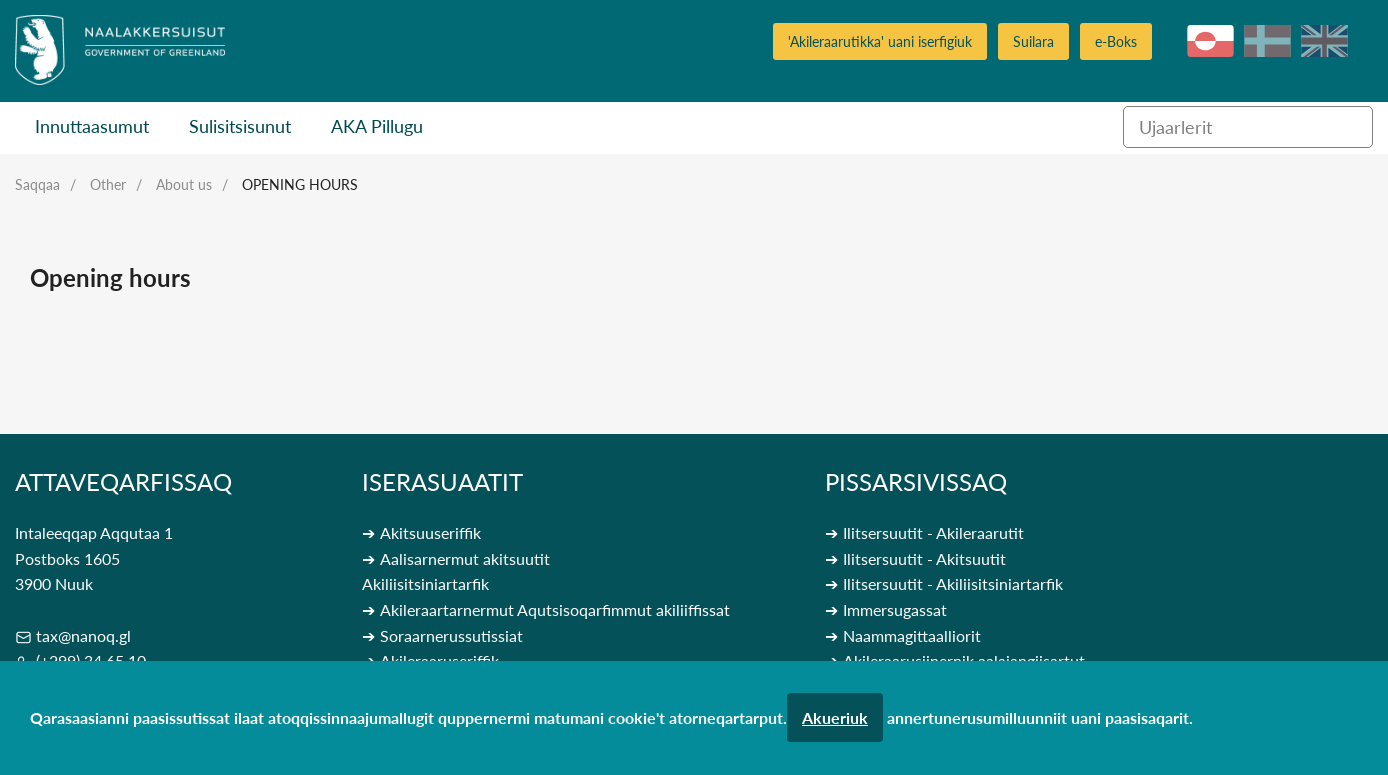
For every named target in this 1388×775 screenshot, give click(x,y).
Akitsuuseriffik (430, 532)
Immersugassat (895, 609)
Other (108, 184)
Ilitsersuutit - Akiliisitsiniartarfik (953, 583)
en (1324, 41)
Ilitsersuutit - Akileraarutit (933, 532)
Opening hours (300, 184)
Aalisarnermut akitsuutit (465, 558)
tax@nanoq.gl (83, 635)
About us (184, 184)
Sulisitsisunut (240, 126)
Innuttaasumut (92, 126)
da (1267, 41)
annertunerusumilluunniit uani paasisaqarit (1038, 717)
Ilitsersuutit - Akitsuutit (924, 558)
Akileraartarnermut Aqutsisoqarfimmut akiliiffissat (555, 609)
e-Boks (1116, 41)
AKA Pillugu (377, 126)
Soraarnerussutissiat (451, 635)
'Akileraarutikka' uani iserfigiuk (880, 41)
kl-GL (1210, 41)
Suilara (1033, 41)
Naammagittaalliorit (912, 635)
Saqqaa (37, 184)
